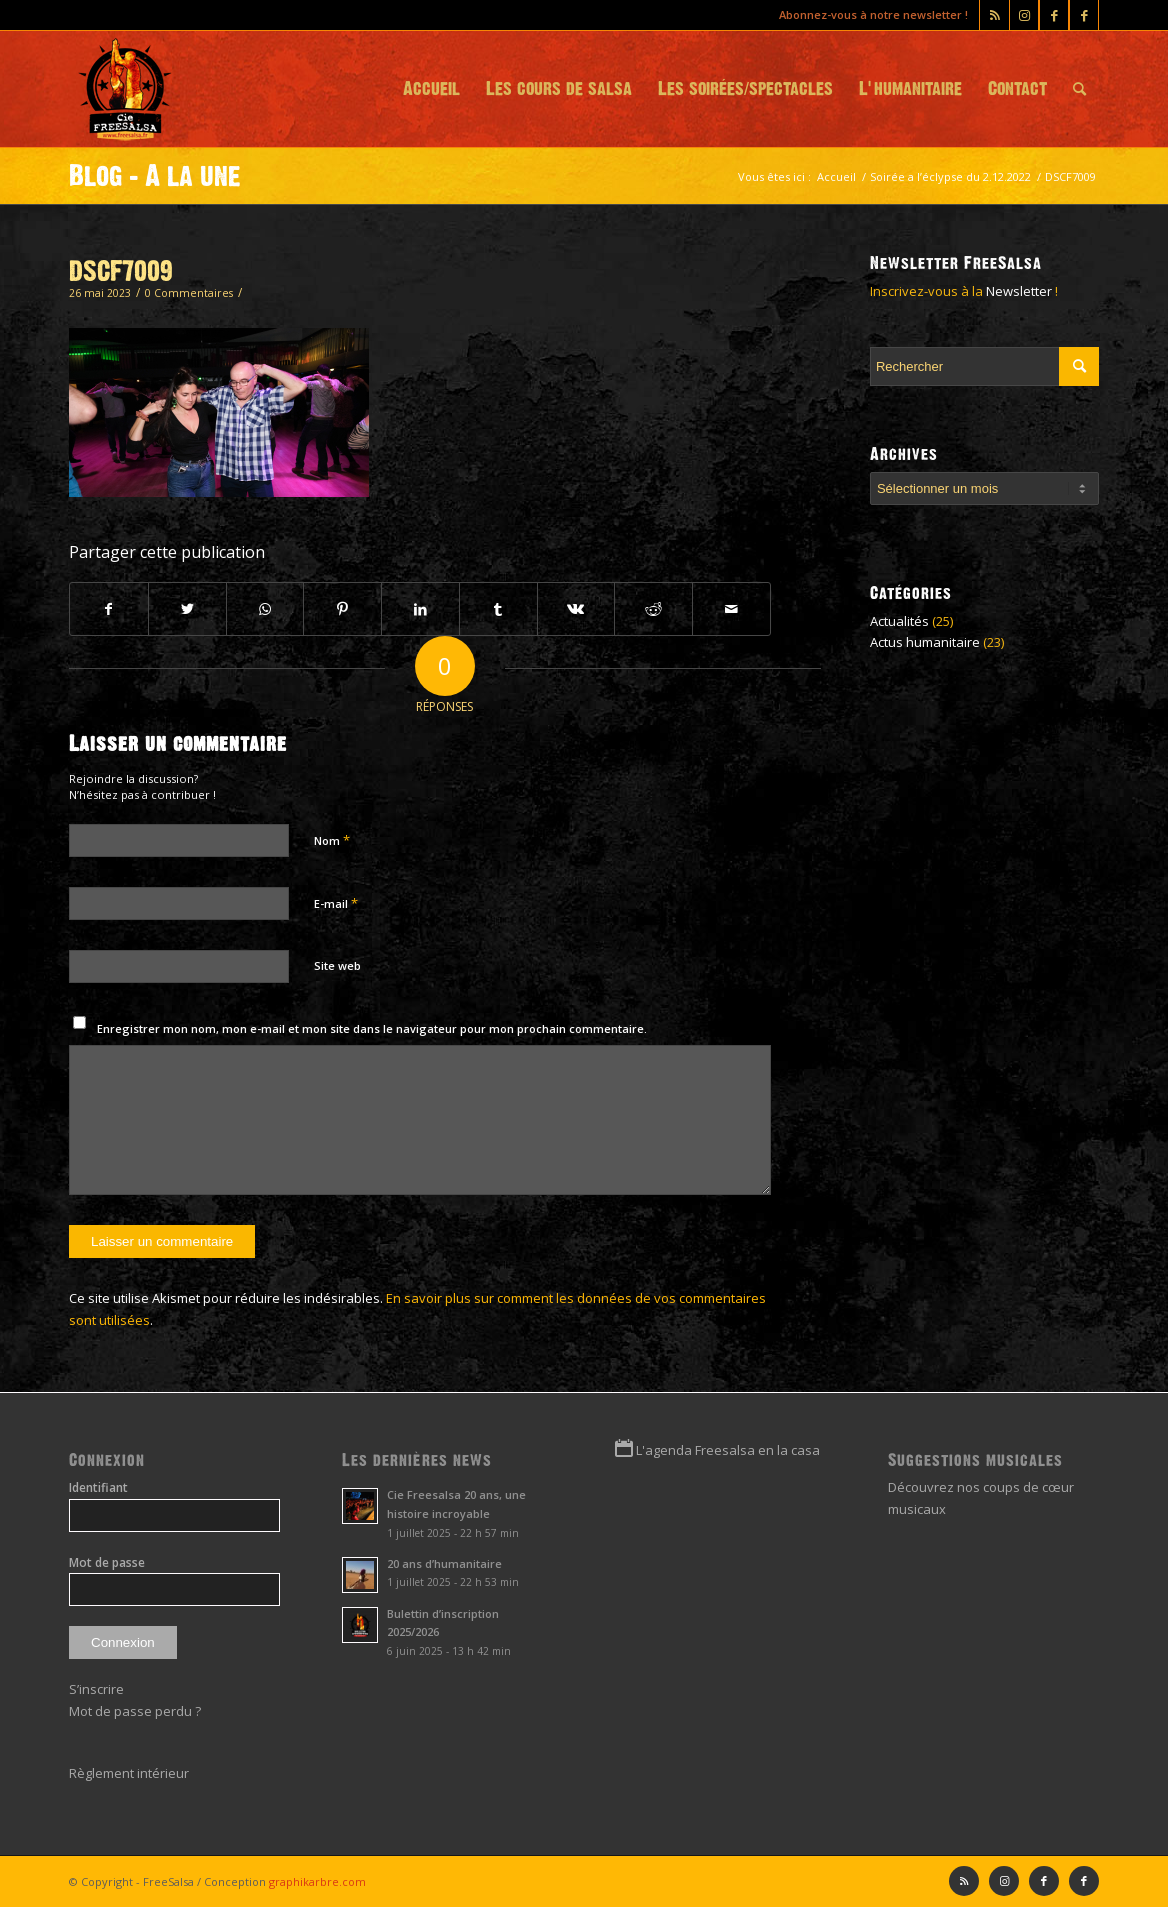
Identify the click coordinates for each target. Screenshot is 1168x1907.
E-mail (336, 903)
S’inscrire (96, 1689)
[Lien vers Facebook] (1084, 15)
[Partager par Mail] (731, 609)
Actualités (899, 621)
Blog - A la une (155, 176)
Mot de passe (107, 1562)
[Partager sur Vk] (576, 609)
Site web (337, 965)
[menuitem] (431, 89)
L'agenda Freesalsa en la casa (728, 1450)
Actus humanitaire (925, 642)
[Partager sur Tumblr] (498, 609)
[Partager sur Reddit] (653, 609)
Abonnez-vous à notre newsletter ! (873, 14)
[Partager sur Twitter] (187, 609)
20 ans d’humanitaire (444, 1563)
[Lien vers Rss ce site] (994, 15)
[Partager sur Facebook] (109, 609)
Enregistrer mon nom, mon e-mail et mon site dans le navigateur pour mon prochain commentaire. (372, 1028)
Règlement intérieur (129, 1773)
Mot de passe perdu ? (135, 1711)
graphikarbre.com (317, 1881)
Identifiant (98, 1487)
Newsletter (1019, 291)
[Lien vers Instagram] (1024, 15)
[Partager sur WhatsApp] (265, 609)
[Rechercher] (1079, 89)
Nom (332, 840)
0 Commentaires (189, 293)
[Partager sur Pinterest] (342, 609)
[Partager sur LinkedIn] (420, 609)
